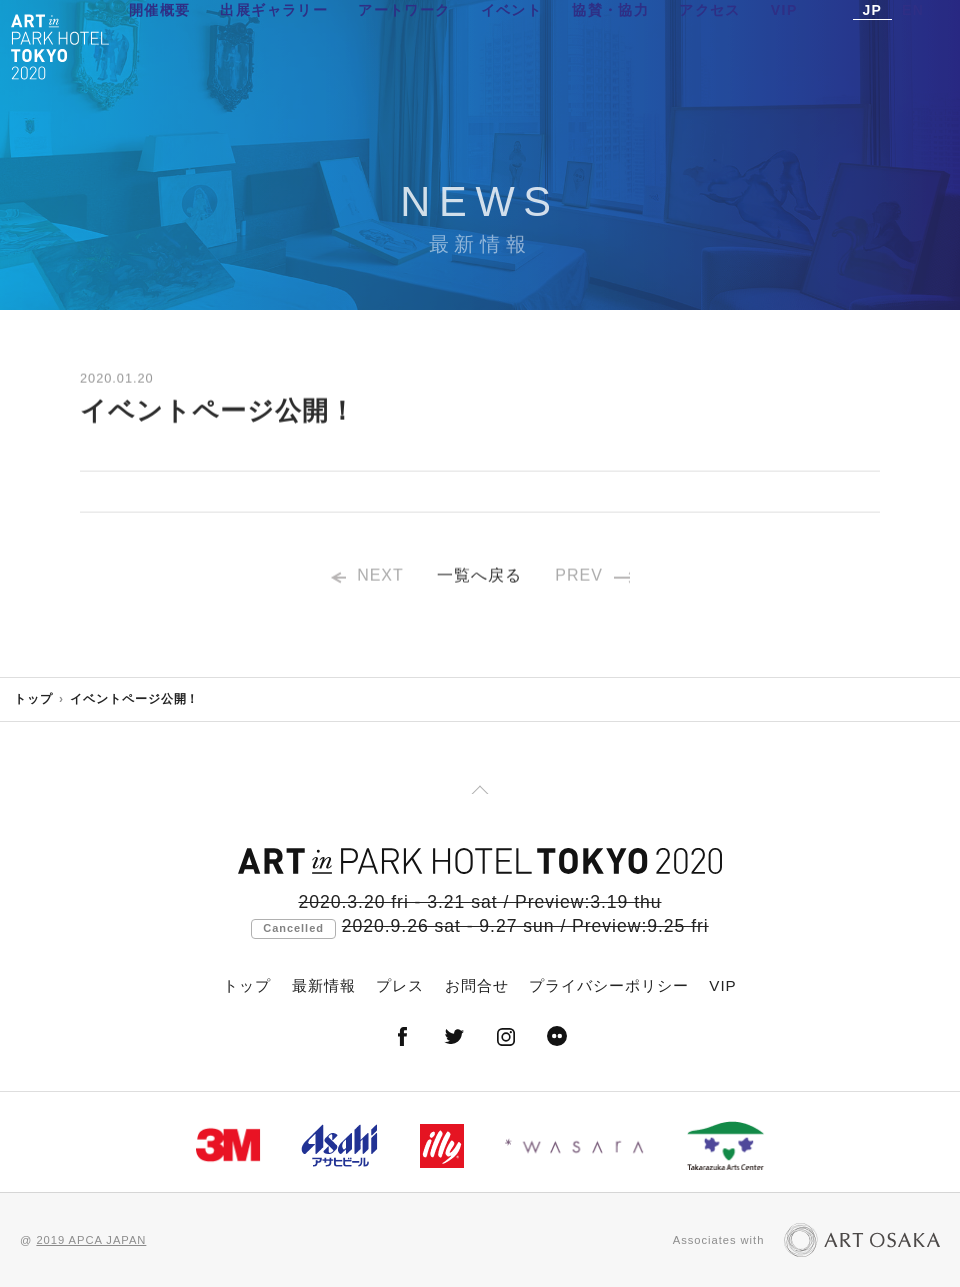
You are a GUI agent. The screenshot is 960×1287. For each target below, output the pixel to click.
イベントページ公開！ (135, 699)
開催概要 (160, 45)
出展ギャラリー (274, 45)
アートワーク (404, 45)
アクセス (710, 45)
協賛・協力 (610, 45)
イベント (512, 45)
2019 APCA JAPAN (91, 1240)
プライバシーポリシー (609, 985)
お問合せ (477, 985)
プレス (400, 985)
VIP (784, 45)
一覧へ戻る (479, 580)
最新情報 (324, 985)
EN (913, 45)
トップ (33, 699)
